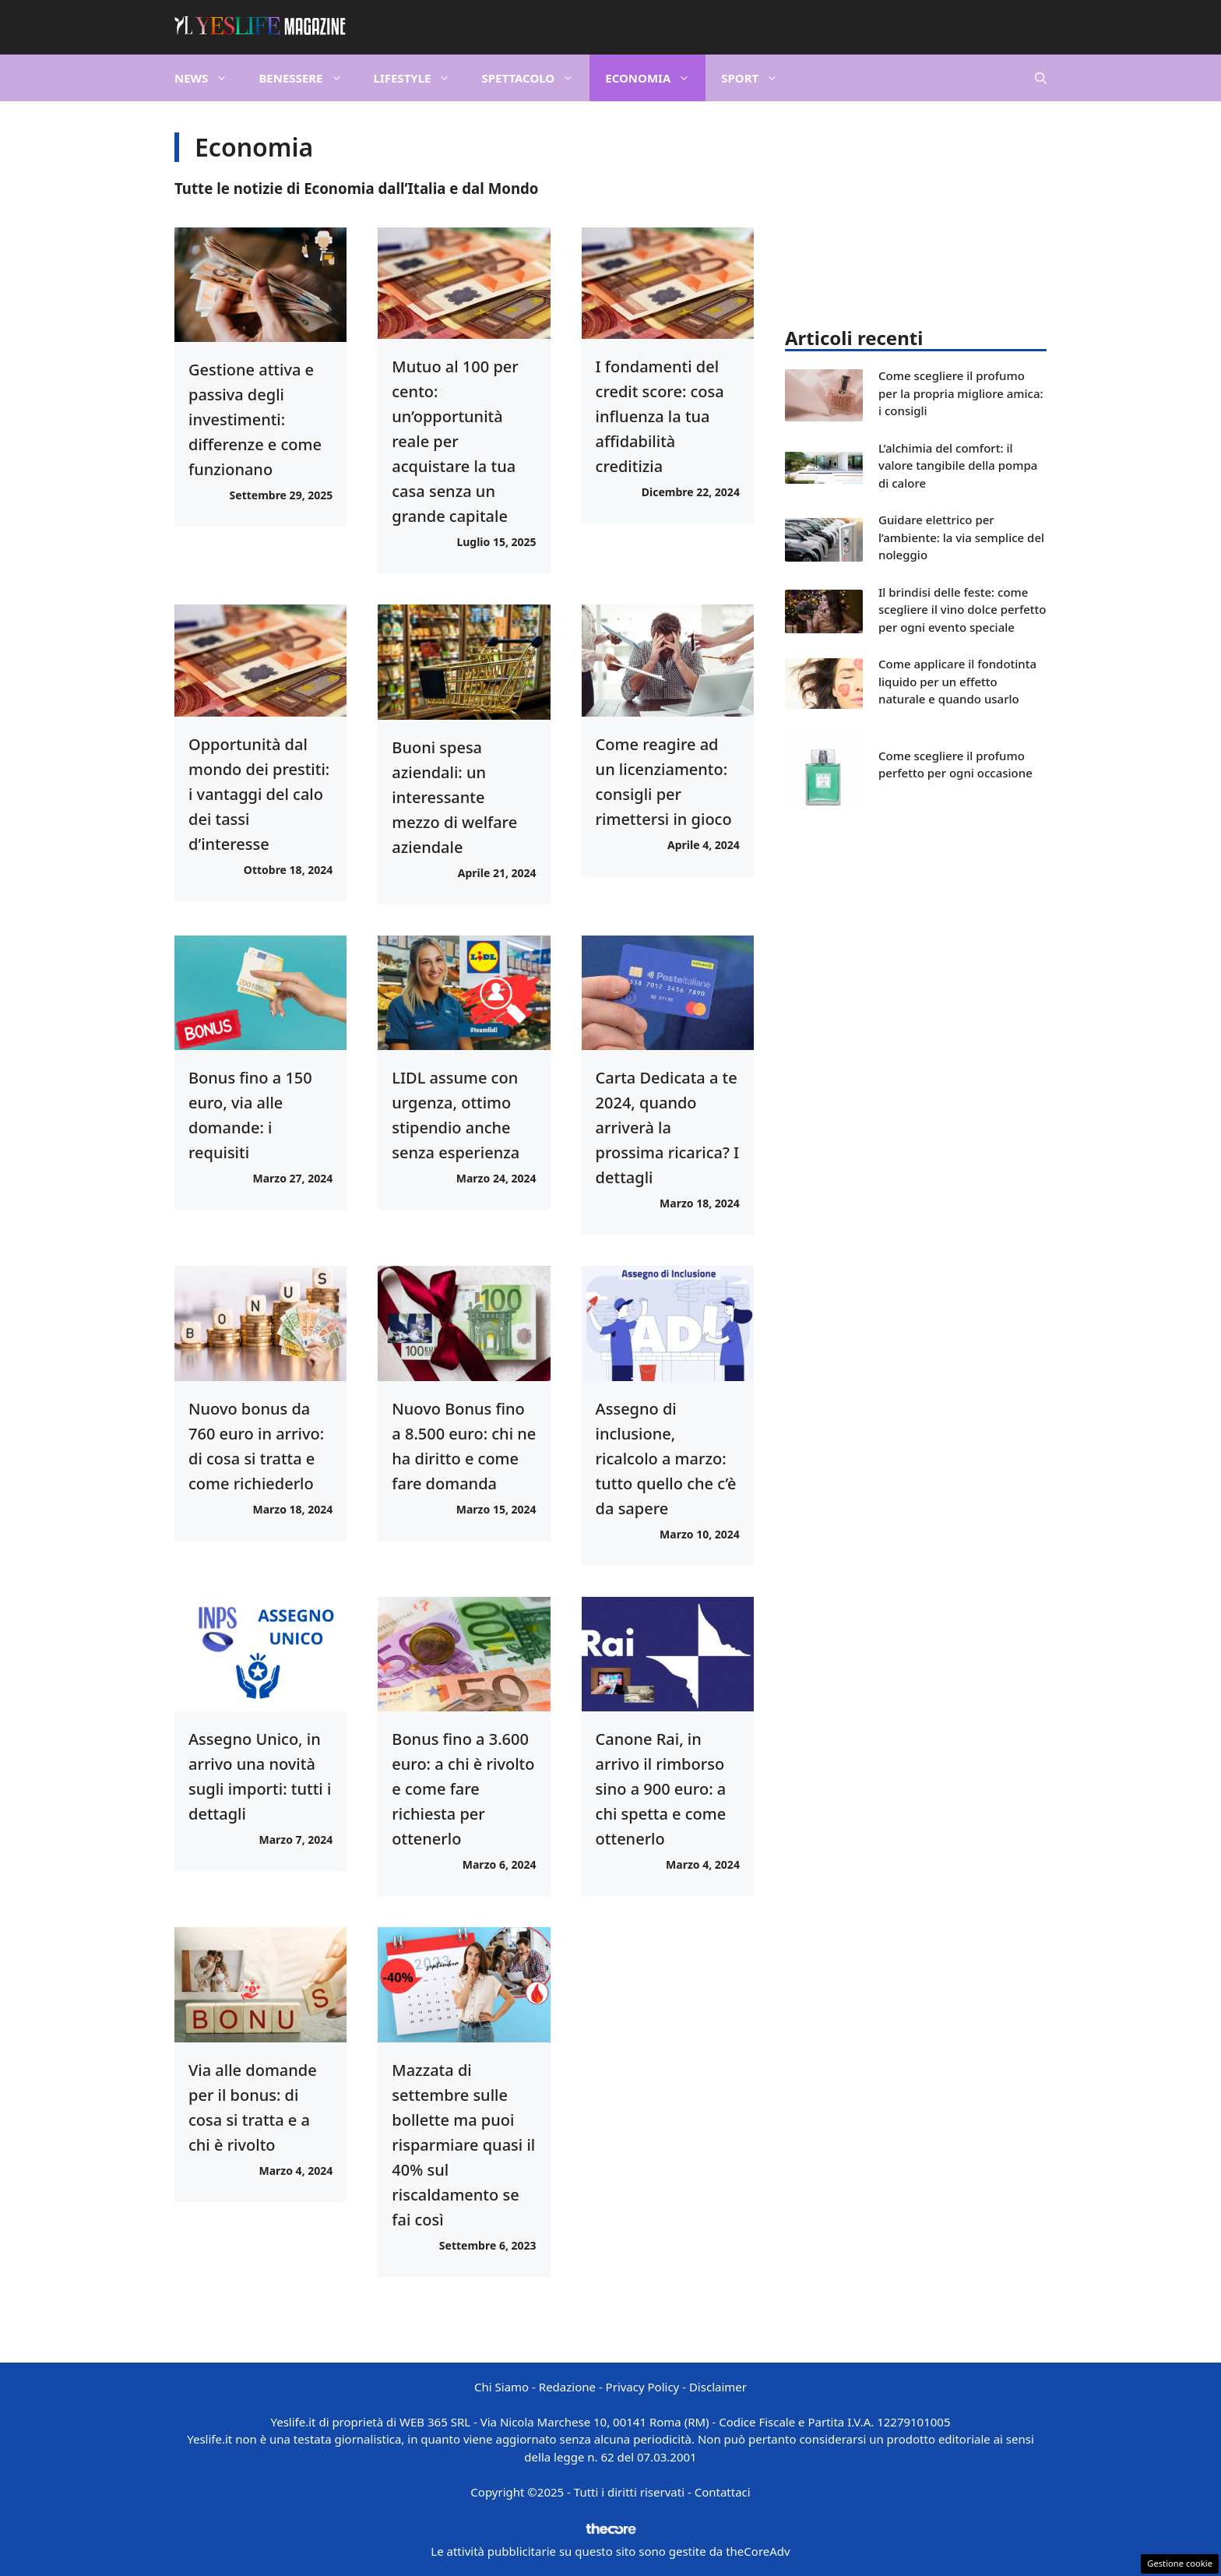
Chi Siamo (501, 2387)
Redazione (567, 2387)
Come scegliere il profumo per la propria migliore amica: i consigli (960, 393)
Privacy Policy (643, 2387)
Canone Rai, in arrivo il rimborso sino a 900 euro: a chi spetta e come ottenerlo (661, 1788)
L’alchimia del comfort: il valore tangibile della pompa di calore (957, 465)
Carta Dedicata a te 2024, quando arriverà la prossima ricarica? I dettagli (668, 1127)
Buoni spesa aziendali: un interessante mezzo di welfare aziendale (454, 797)
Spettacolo (535, 78)
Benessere (308, 78)
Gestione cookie (1179, 2563)
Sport (757, 78)
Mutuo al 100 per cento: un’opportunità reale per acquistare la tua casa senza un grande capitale (455, 441)
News (208, 78)
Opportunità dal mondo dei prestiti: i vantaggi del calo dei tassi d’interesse (258, 794)
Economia (655, 78)
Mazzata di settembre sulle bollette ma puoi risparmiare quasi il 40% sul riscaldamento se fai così (463, 2145)
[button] (1040, 78)
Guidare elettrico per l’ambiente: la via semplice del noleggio (961, 537)
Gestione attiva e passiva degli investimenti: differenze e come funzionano (255, 419)
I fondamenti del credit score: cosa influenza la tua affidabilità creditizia (660, 416)
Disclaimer (718, 2387)
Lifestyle (420, 78)
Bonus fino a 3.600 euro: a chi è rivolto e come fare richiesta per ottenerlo (463, 1788)
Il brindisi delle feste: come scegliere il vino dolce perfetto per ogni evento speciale (962, 609)
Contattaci (723, 2492)
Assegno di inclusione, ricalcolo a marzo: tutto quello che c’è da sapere (666, 1458)
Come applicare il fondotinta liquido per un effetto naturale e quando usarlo (957, 681)
